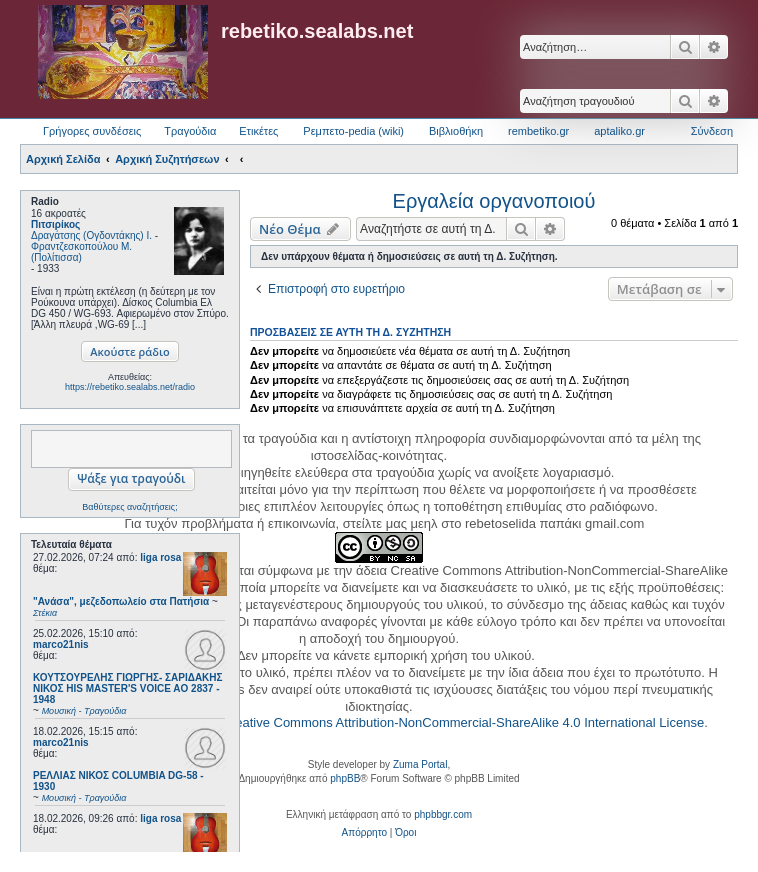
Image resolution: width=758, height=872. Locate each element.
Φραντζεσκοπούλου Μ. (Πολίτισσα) (81, 252)
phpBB (345, 778)
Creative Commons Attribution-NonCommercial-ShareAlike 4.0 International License (462, 722)
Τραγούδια (190, 131)
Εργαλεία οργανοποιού (494, 201)
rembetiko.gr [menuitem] (538, 131)
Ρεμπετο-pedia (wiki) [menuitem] (353, 131)
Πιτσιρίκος (55, 224)
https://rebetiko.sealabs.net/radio (130, 387)
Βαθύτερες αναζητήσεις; (129, 507)
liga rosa (160, 557)
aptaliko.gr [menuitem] (619, 131)
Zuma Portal (420, 764)
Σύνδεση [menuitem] (712, 131)
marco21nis (61, 644)
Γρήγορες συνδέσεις (92, 131)
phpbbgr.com (443, 814)
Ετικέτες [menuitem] (258, 131)
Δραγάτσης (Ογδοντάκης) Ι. (91, 235)
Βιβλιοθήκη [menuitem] (456, 131)
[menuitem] (364, 833)
